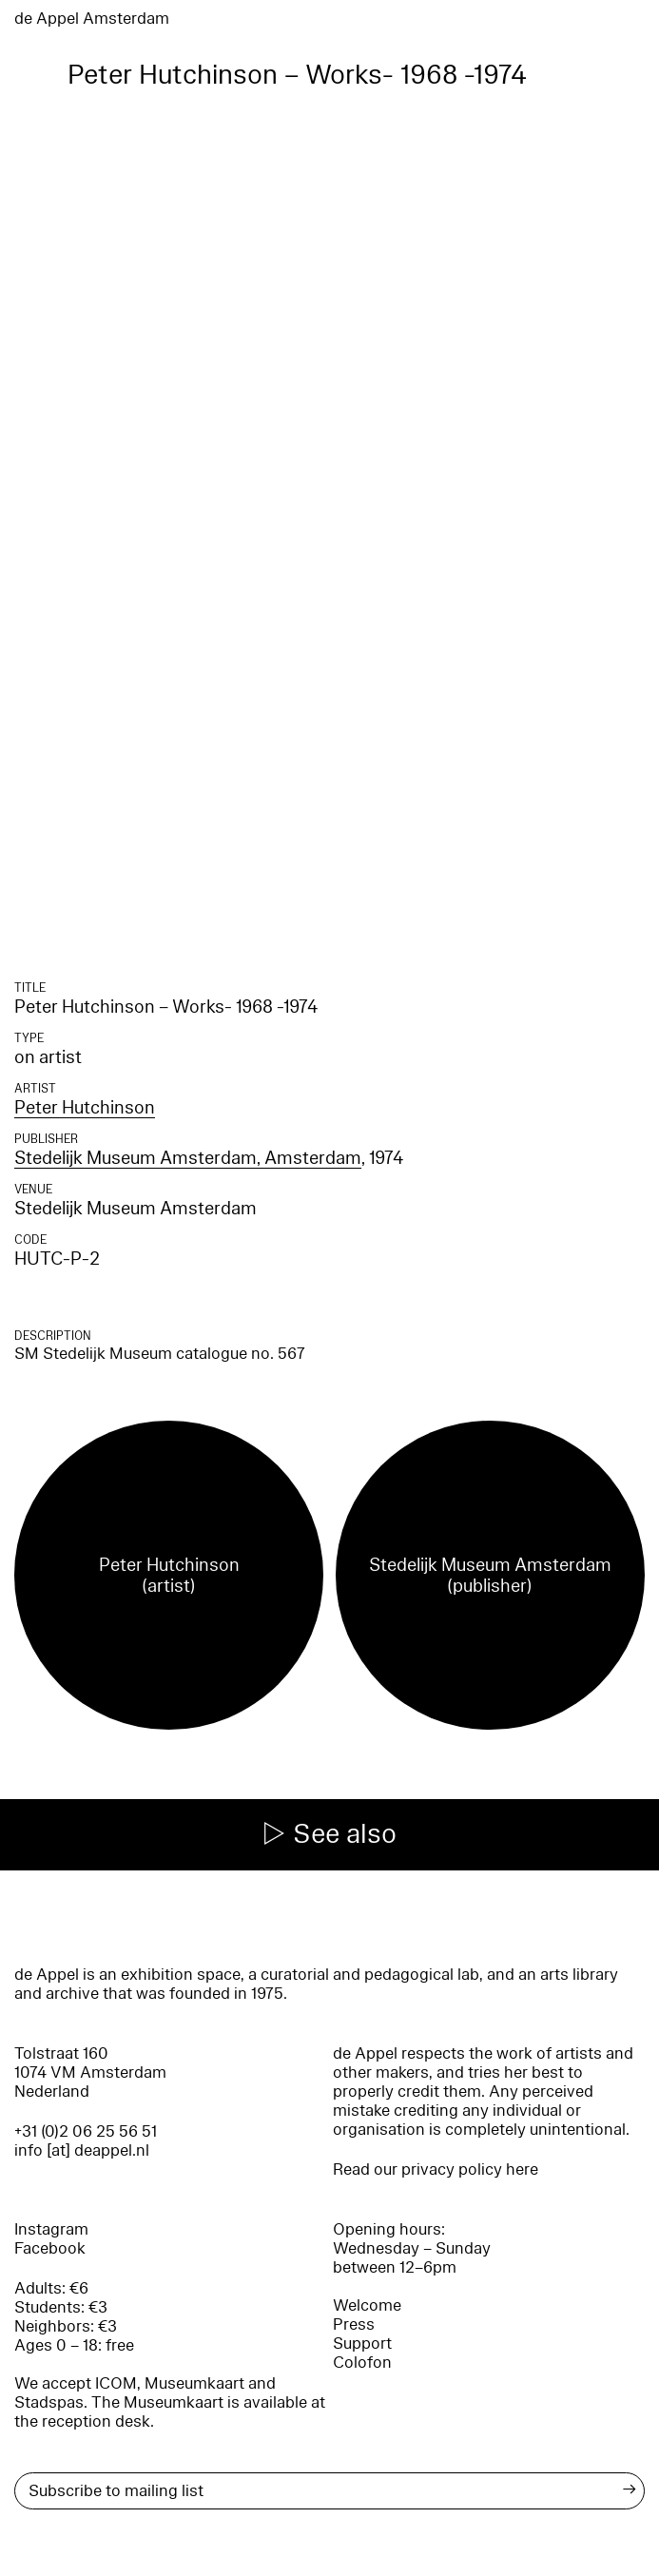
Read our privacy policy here (435, 2169)
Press (354, 2324)
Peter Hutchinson (84, 1107)
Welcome (367, 2305)
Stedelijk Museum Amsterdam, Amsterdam (187, 1158)
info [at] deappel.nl (81, 2150)
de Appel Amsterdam (91, 18)
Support (362, 2343)
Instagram (51, 2229)
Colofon (362, 2362)
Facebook (50, 2248)
